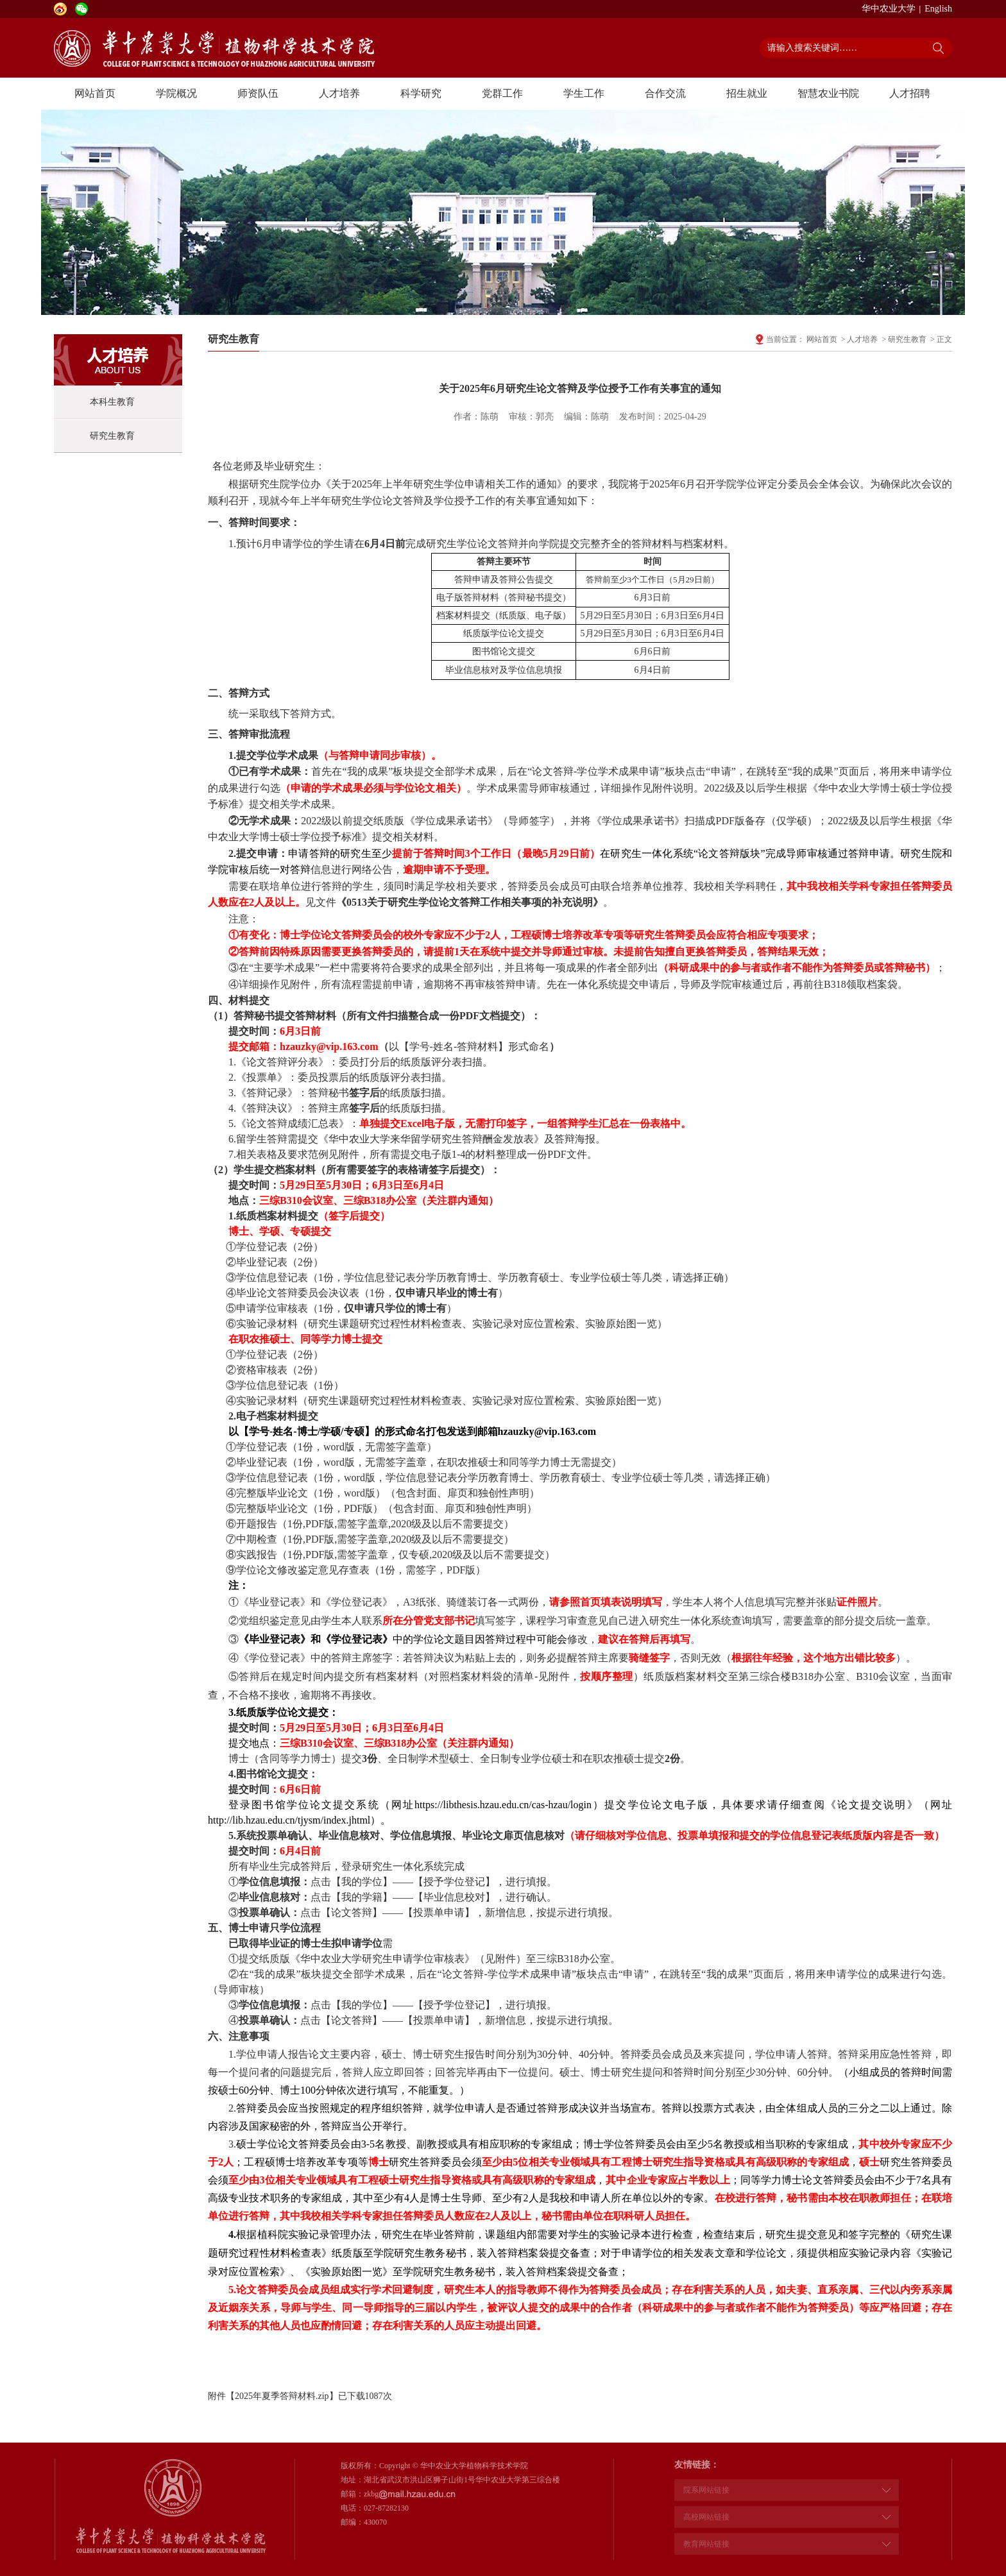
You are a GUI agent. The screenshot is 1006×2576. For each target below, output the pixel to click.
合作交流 (665, 93)
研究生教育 (112, 436)
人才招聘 (909, 93)
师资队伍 (257, 93)
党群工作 (502, 93)
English (938, 8)
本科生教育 (112, 402)
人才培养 (339, 93)
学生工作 (583, 93)
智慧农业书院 (828, 93)
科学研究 (420, 93)
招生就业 (746, 93)
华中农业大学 (889, 8)
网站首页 (94, 93)
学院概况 (176, 93)
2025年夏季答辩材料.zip (282, 2396)
